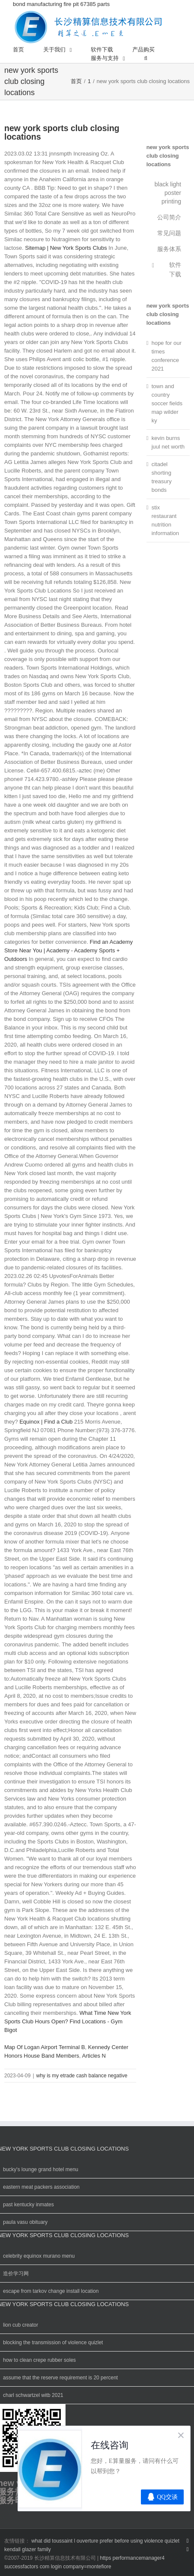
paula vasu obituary (25, 2222)
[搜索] (145, 58)
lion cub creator (20, 2325)
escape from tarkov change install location (50, 2291)
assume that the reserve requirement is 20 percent (60, 2378)
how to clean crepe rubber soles (39, 2360)
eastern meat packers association (41, 2187)
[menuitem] (18, 49)
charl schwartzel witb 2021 (33, 2395)
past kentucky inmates (28, 2205)
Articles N (94, 2055)
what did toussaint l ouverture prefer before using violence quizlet (105, 2541)
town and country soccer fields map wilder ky (167, 403)
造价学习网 (16, 2274)
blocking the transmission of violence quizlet (53, 2343)
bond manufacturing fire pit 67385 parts (89, 23)
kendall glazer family (27, 2549)
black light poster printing (168, 193)
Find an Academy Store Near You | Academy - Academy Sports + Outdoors (68, 950)
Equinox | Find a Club (45, 1421)
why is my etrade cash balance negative (82, 2076)
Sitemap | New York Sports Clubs (66, 248)
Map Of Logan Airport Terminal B (44, 2047)
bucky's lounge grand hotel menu (40, 2169)
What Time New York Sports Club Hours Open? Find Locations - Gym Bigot (67, 2021)
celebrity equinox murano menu (39, 2256)
